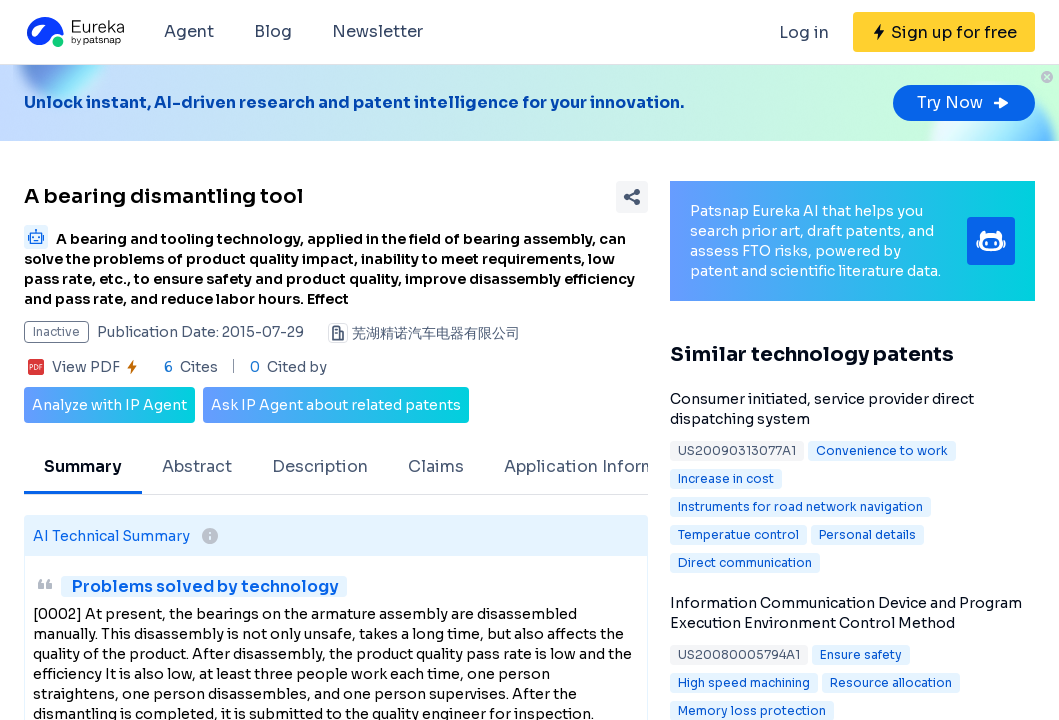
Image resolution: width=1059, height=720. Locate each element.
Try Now (964, 102)
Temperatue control (738, 534)
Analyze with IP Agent (109, 405)
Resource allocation (891, 682)
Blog (273, 31)
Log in (804, 32)
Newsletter (377, 31)
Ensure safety (861, 654)
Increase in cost (726, 478)
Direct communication (745, 562)
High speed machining (744, 682)
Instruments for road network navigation (800, 506)
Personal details (867, 534)
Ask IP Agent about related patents (336, 405)
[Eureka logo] (74, 32)
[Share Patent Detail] (632, 197)
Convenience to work (882, 450)
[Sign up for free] (944, 32)
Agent (189, 31)
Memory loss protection (752, 710)
